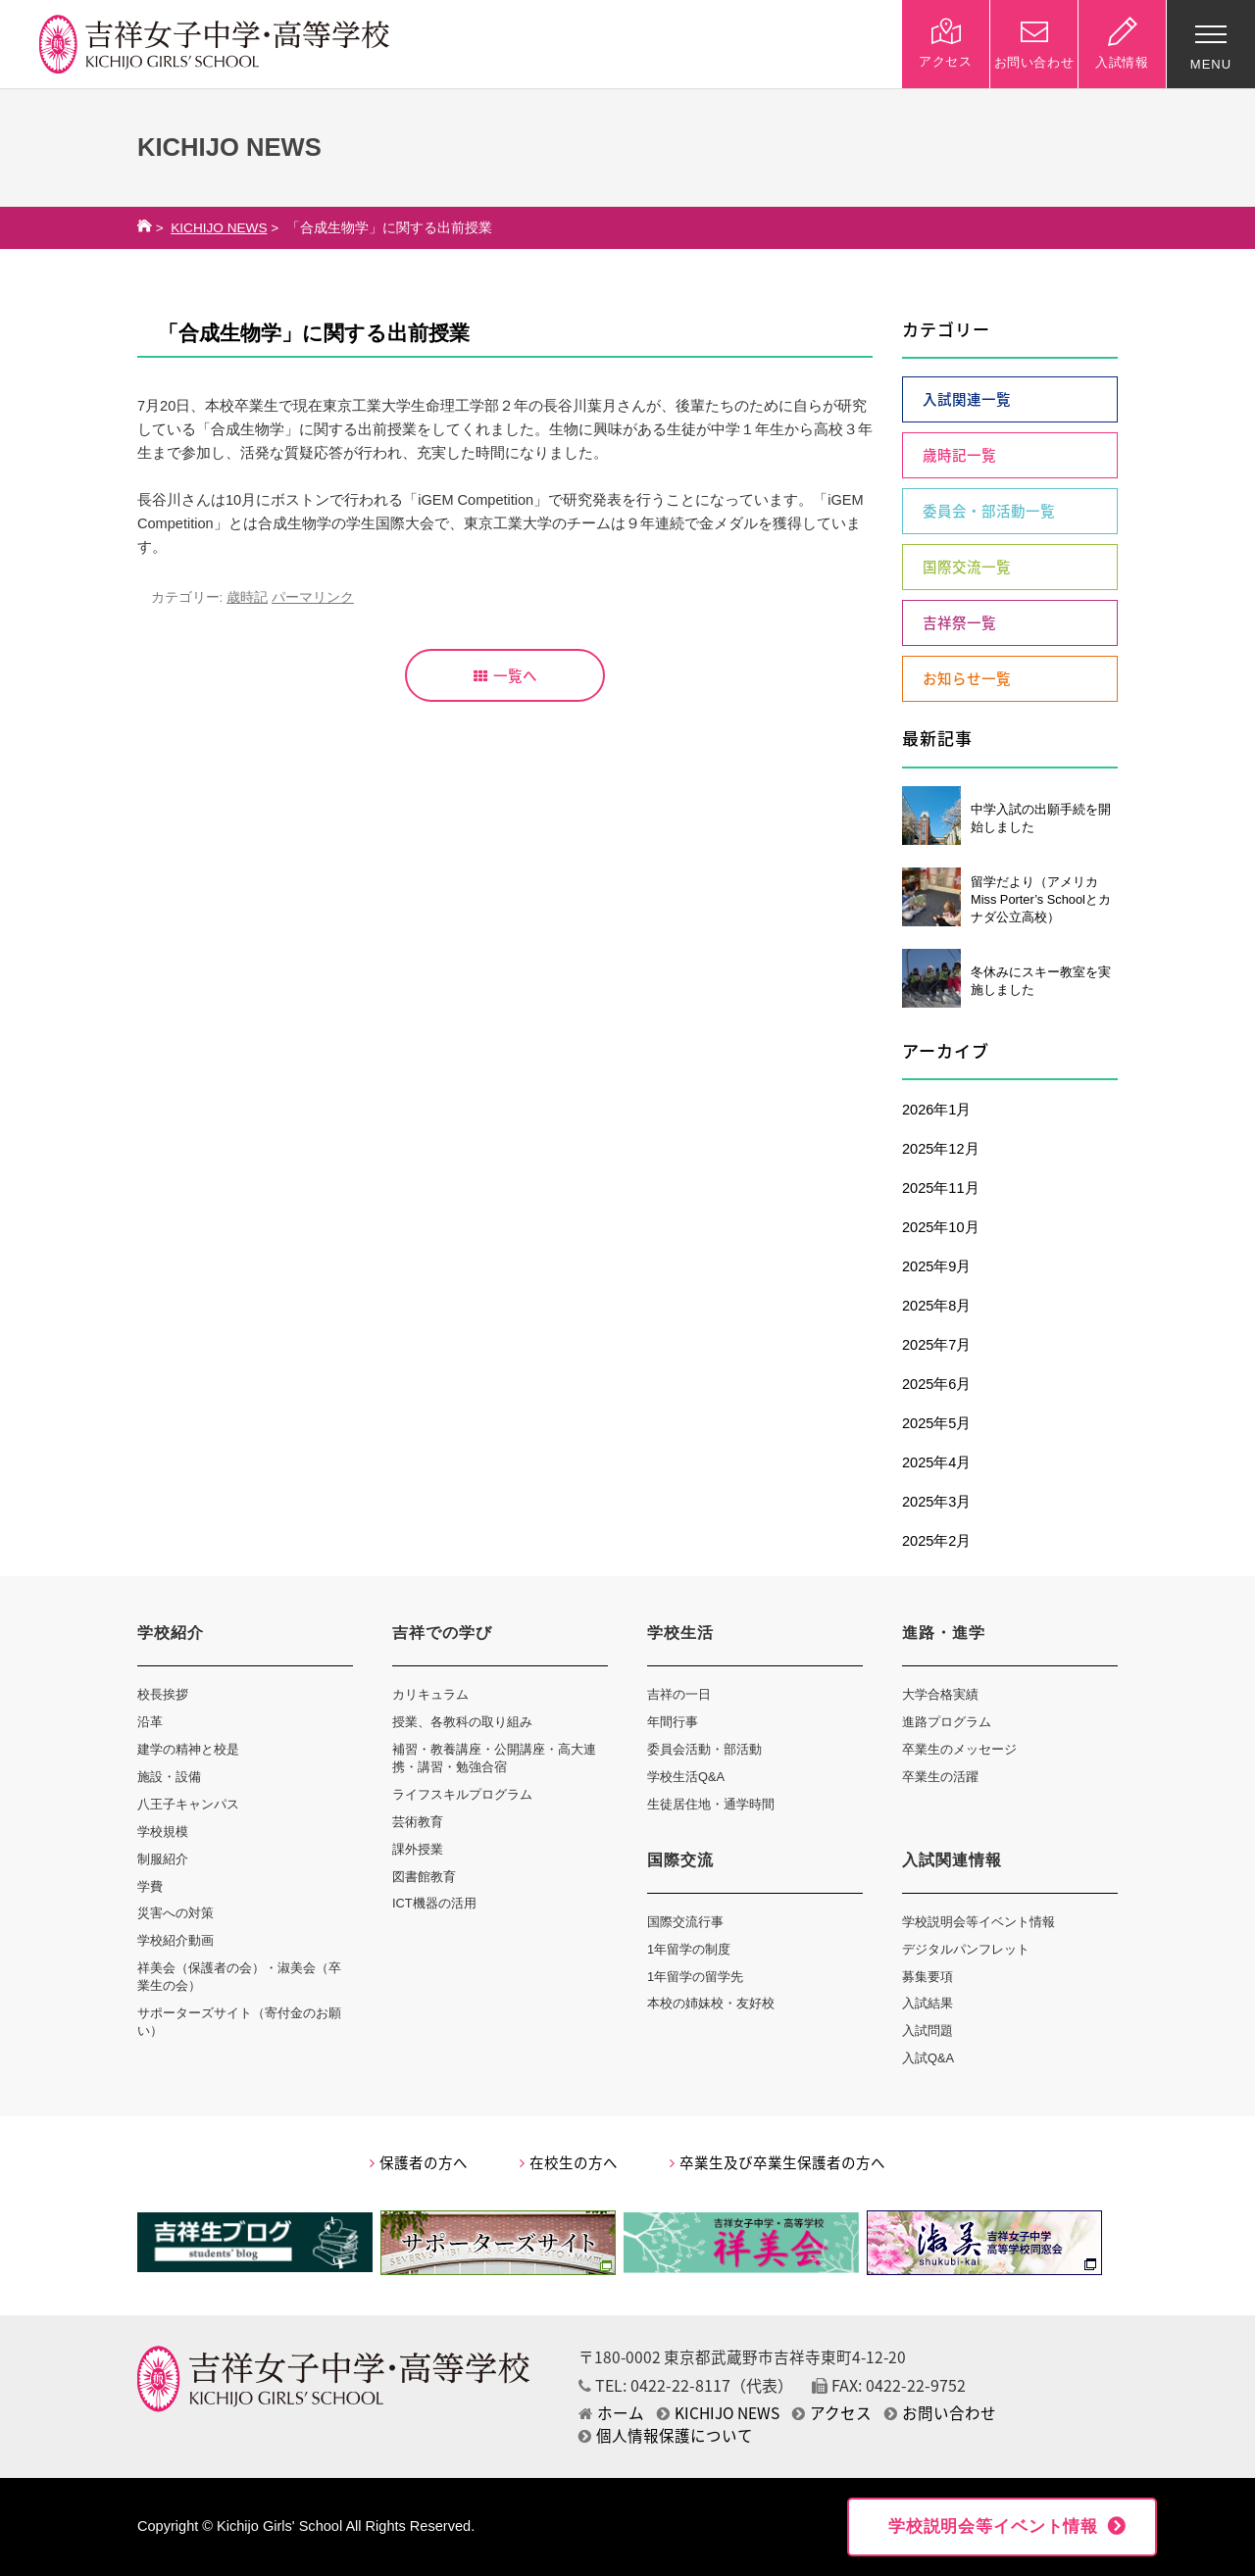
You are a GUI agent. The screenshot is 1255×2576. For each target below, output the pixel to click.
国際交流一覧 (967, 566)
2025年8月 (936, 1305)
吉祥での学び (442, 1632)
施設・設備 (169, 1776)
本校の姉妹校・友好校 (711, 2003)
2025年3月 (936, 1502)
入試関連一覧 (967, 399)
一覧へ (505, 675)
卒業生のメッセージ (959, 1749)
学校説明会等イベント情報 (978, 1921)
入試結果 (927, 2003)
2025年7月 (936, 1345)
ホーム (611, 2413)
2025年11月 (940, 1188)
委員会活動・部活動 (704, 1749)
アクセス (832, 2413)
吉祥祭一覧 (959, 622)
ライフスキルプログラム (462, 1794)
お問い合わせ (940, 2413)
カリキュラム (430, 1694)
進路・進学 (943, 1632)
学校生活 (680, 1632)
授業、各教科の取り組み (462, 1721)
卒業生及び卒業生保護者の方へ (777, 2162)
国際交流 (680, 1860)
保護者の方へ (419, 2162)
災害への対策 (175, 1913)
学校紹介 (170, 1632)
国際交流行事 (685, 1921)
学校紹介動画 (175, 1940)
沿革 (150, 1721)
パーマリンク (313, 597)
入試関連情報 (952, 1860)
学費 (150, 1886)
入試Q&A (928, 2058)
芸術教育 (417, 1821)
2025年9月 (936, 1266)
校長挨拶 (162, 1694)
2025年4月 (936, 1462)
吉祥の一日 (679, 1694)
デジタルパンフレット (965, 1949)
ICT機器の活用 (434, 1903)
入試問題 (927, 2030)
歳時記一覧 (959, 455)
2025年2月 (936, 1541)
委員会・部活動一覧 (989, 510)
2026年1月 (936, 1109)
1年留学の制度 (688, 1949)
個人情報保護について (665, 2435)
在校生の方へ (569, 2162)
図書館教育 (424, 1876)
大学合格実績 (940, 1694)
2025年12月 (940, 1149)
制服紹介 (162, 1859)
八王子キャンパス (188, 1804)
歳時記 (247, 597)
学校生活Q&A (686, 1776)
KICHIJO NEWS (219, 228)
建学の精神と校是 (188, 1749)
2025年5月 (936, 1423)
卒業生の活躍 (940, 1776)
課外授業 (417, 1849)
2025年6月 (936, 1384)
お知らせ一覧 (967, 678)
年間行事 (672, 1721)
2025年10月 (940, 1227)
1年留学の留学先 (695, 1976)
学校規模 (162, 1831)
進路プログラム (946, 1721)
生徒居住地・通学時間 (711, 1804)
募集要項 (927, 1976)
